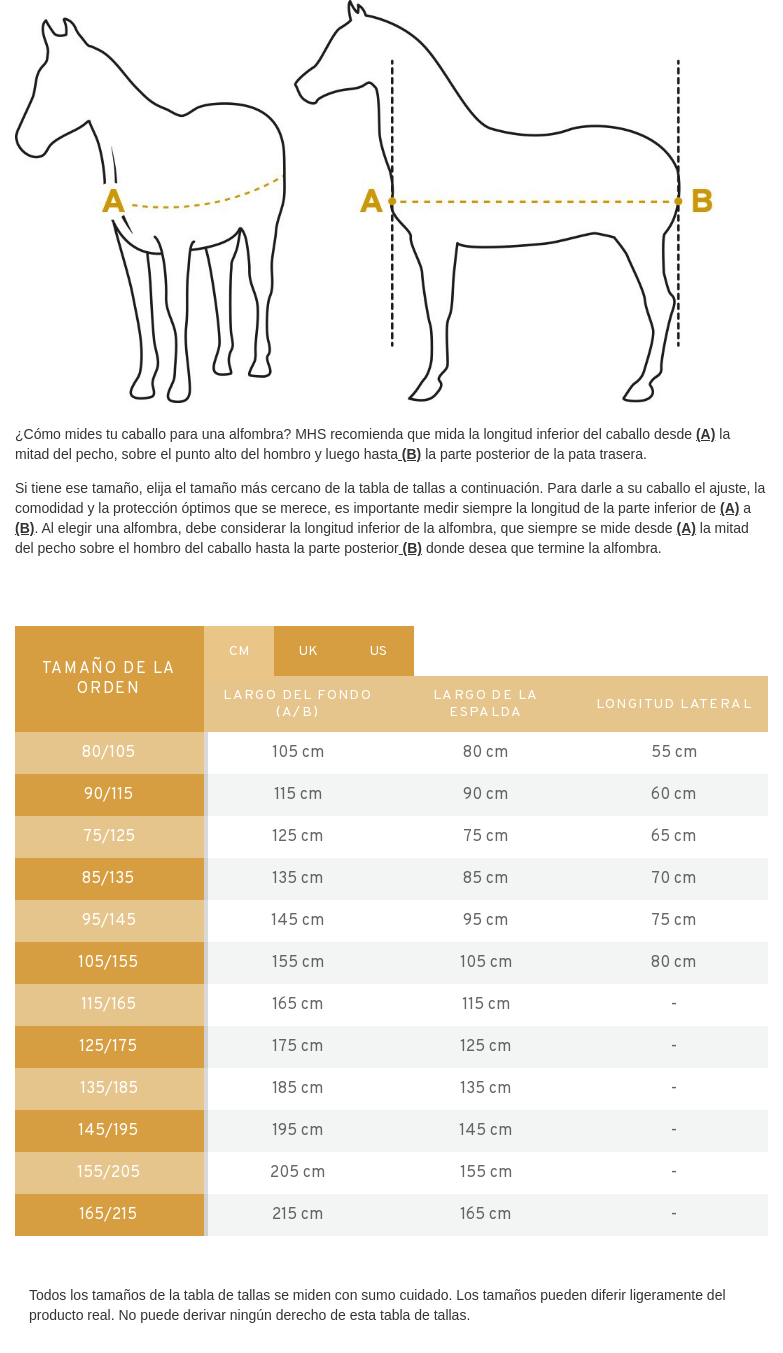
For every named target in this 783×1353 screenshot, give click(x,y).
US (378, 651)
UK (308, 651)
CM (239, 651)
